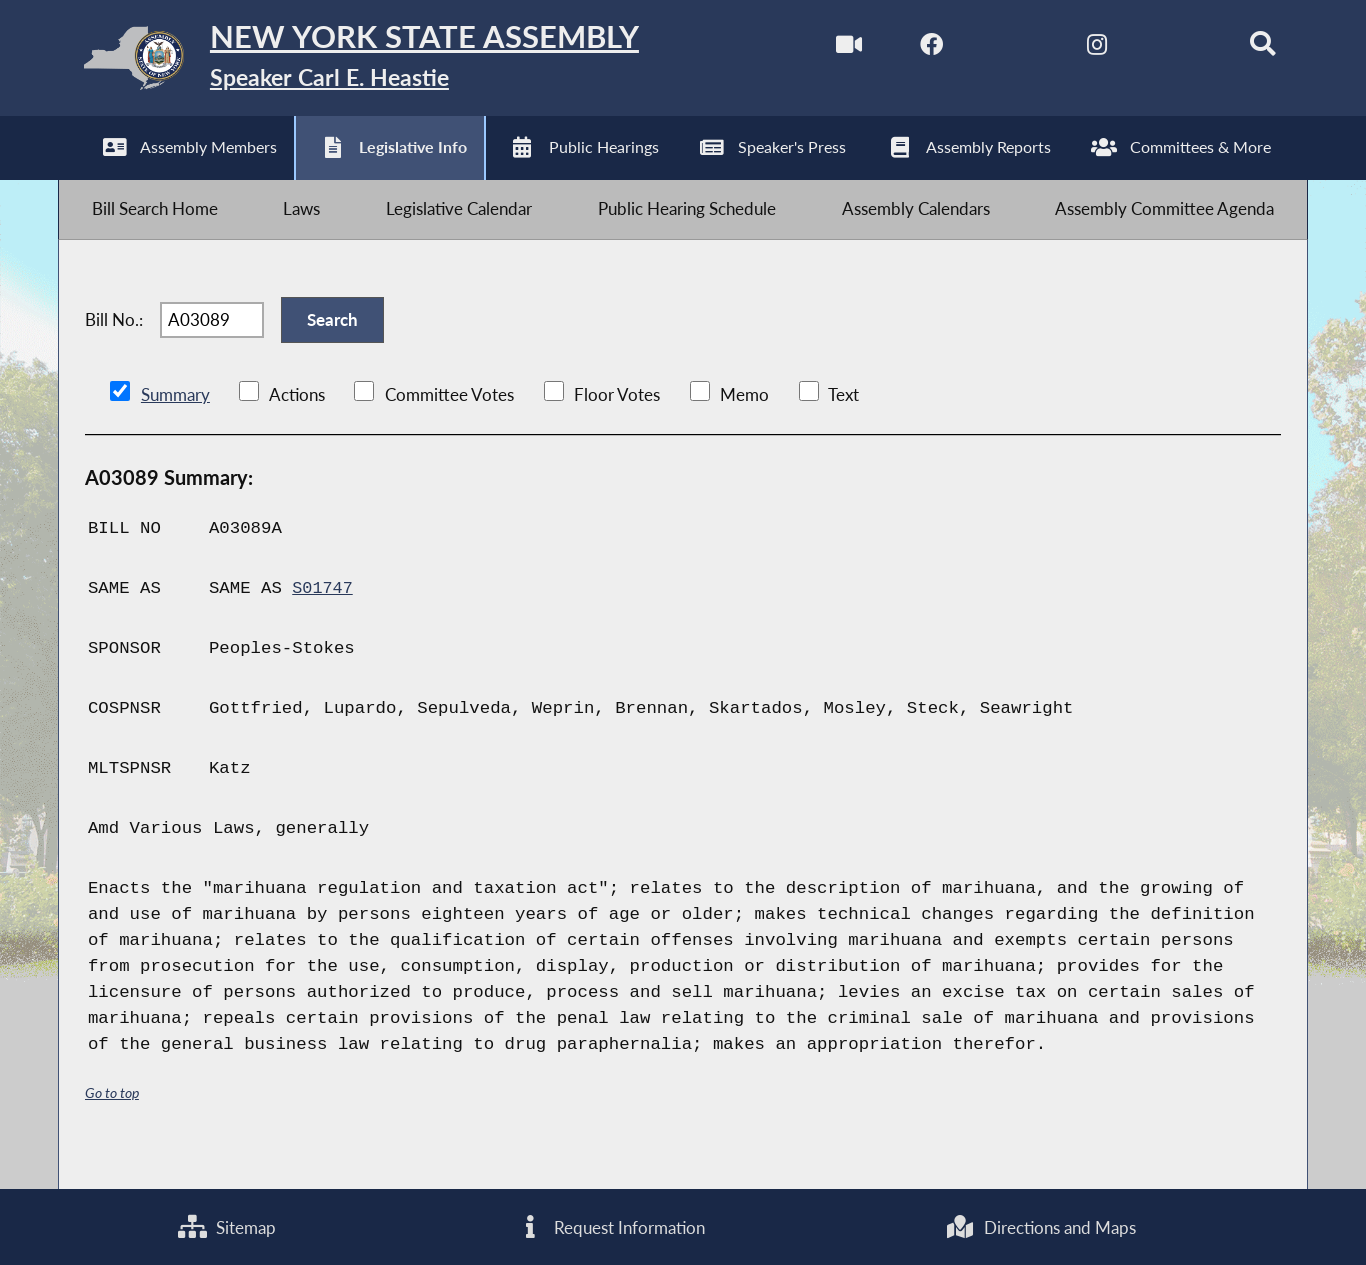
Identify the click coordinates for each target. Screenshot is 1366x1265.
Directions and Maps (1041, 1225)
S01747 (323, 619)
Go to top (112, 1122)
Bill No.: (114, 343)
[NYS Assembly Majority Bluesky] (1162, 48)
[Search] (1246, 48)
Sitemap (227, 1225)
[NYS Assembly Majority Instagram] (1078, 48)
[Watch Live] (826, 48)
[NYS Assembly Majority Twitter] (994, 48)
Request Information (610, 1225)
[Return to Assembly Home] (375, 63)
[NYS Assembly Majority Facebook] (910, 48)
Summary (175, 424)
